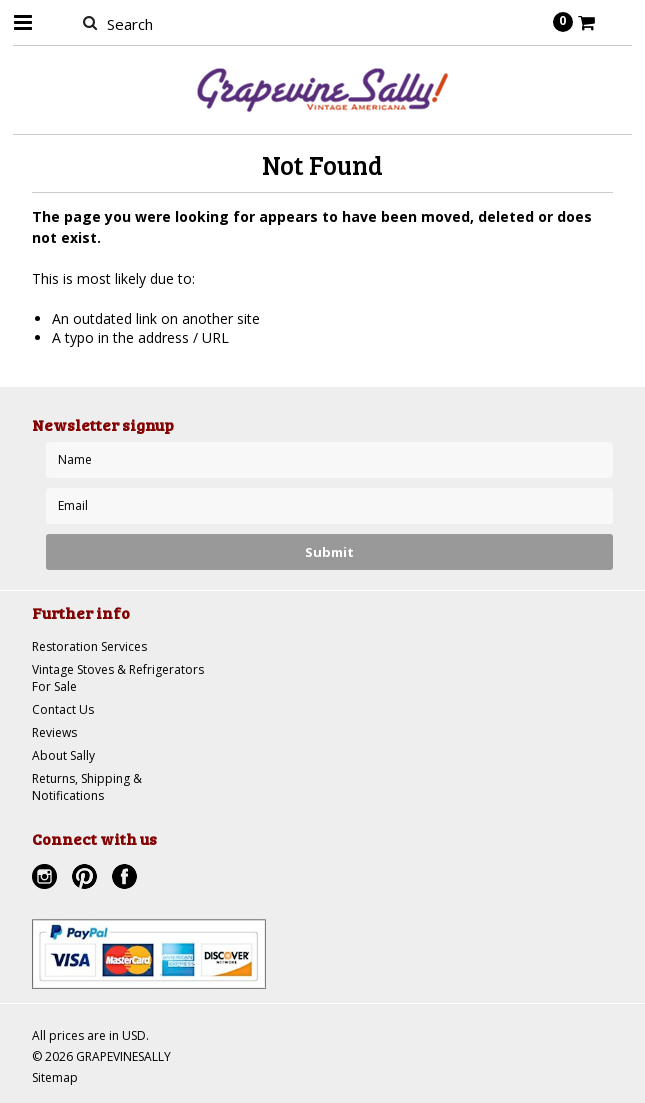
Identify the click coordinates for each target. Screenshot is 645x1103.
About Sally (63, 755)
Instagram (47, 879)
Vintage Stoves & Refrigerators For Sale (118, 678)
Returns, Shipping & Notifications (87, 787)
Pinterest (87, 879)
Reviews (54, 732)
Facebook (127, 879)
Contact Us (63, 709)
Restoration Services (89, 646)
